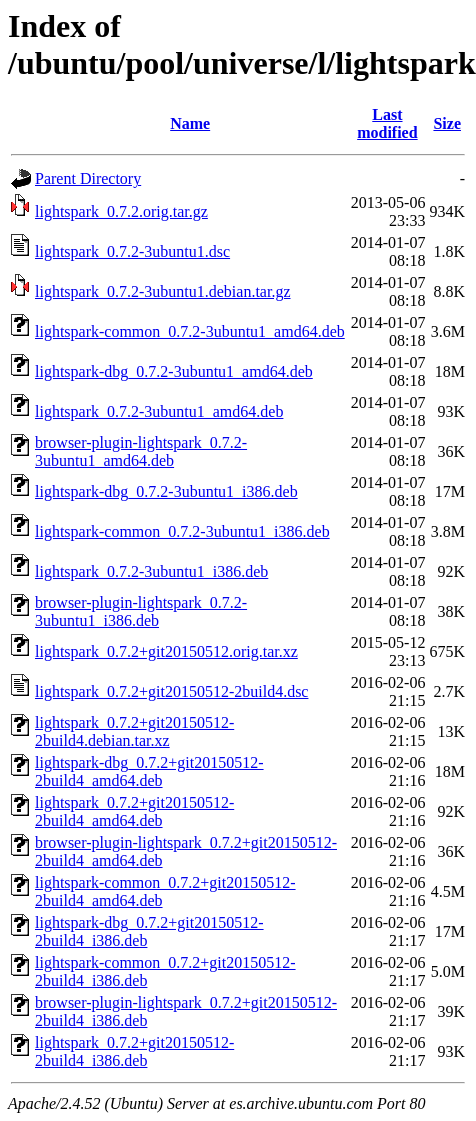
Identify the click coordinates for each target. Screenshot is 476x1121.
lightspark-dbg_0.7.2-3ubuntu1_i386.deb (166, 491)
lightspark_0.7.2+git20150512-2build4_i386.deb (134, 1051)
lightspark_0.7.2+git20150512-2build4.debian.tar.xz (134, 731)
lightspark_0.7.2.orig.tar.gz (121, 211)
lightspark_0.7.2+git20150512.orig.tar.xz (166, 651)
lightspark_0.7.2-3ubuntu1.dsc (132, 251)
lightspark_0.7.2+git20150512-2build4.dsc (171, 691)
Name (190, 123)
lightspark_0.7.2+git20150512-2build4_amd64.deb (134, 811)
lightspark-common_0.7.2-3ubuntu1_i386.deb (182, 531)
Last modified (387, 123)
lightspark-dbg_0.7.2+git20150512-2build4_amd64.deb (149, 771)
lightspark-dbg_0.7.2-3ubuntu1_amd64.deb (174, 371)
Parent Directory (88, 178)
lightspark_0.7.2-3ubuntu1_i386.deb (151, 571)
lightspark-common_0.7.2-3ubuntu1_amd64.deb (190, 331)
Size (447, 123)
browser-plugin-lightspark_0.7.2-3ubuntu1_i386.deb (141, 611)
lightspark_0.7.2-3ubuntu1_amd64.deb (159, 411)
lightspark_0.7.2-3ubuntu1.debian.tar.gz (163, 291)
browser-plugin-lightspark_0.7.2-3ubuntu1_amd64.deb (141, 451)
